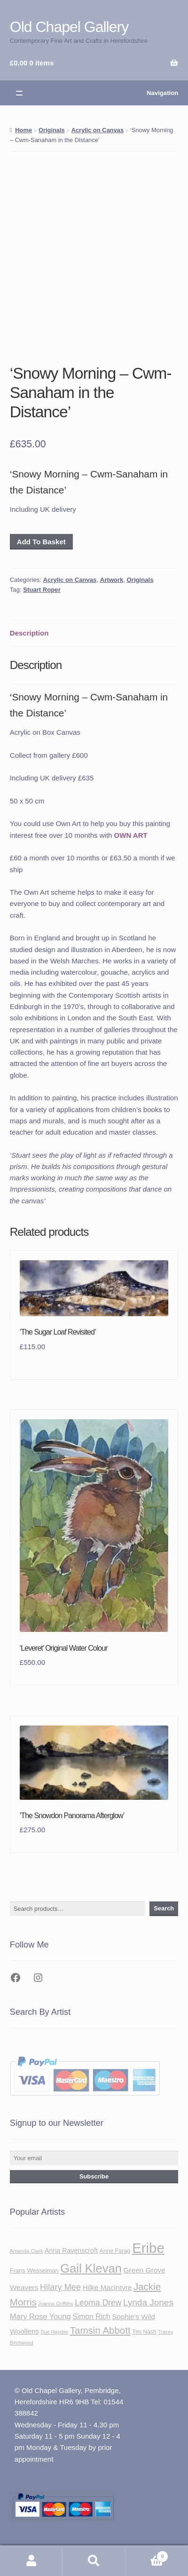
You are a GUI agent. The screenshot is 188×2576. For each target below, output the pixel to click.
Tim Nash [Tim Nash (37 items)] (144, 2332)
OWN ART (131, 835)
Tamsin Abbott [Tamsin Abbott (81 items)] (100, 2330)
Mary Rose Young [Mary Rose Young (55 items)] (40, 2316)
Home (23, 130)
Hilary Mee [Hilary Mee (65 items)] (60, 2287)
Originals (52, 130)
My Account (31, 2561)
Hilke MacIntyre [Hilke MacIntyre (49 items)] (107, 2287)
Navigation (162, 92)
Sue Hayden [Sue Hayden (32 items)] (55, 2332)
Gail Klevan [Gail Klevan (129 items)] (91, 2268)
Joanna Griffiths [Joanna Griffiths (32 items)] (55, 2303)
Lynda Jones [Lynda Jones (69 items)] (148, 2302)
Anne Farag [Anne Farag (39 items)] (114, 2251)
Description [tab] (29, 633)
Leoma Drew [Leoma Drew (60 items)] (98, 2302)
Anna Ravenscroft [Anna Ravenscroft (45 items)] (71, 2250)
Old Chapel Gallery (69, 26)
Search (164, 1908)
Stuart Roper (42, 589)
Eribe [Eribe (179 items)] (148, 2248)
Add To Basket (41, 542)
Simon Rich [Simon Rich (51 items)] (91, 2317)
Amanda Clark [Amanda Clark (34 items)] (26, 2251)
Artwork (112, 579)
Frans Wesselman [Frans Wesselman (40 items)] (34, 2270)
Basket (146, 2554)
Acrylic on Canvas (97, 130)
